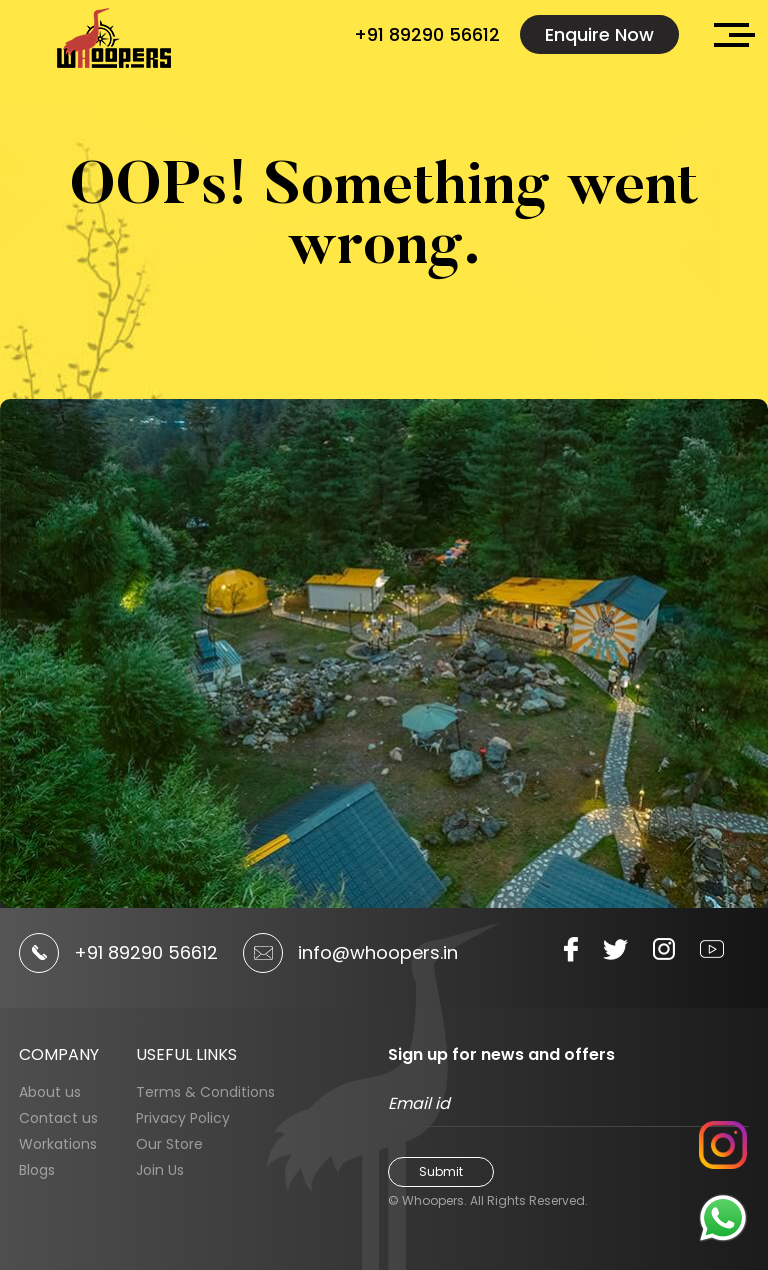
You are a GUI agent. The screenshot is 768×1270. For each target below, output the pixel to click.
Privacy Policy (183, 1118)
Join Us (160, 1170)
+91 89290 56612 (427, 34)
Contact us (58, 1118)
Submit (441, 1171)
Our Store (169, 1144)
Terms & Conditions (205, 1092)
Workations (58, 1144)
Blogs (37, 1170)
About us (50, 1092)
